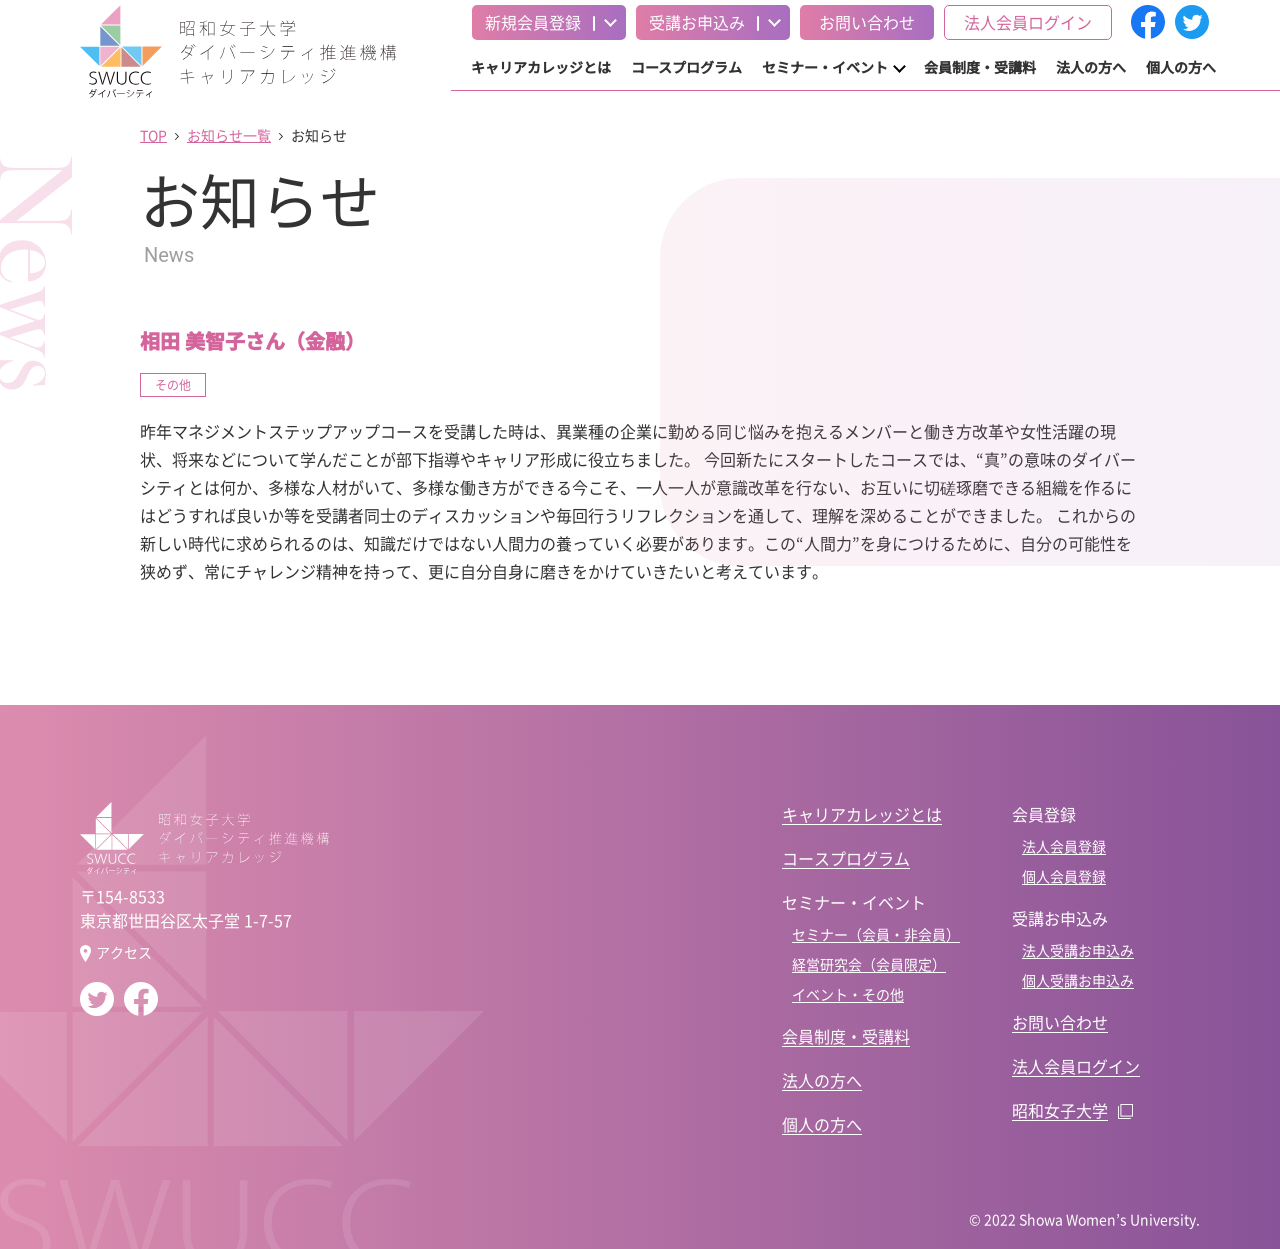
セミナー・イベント (825, 67)
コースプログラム (686, 67)
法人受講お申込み (1078, 950)
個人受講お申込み (1078, 980)
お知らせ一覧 (229, 135)
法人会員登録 (1064, 846)
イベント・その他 (848, 994)
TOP (153, 135)
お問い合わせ (867, 22)
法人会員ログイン (1028, 22)
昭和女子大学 (1060, 1110)
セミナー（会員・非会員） (876, 934)
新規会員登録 (533, 22)
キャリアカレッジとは (541, 67)
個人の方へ (1181, 67)
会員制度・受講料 (980, 67)
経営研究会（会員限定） (869, 964)
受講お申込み (697, 22)
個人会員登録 (1064, 876)
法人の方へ (1091, 67)
